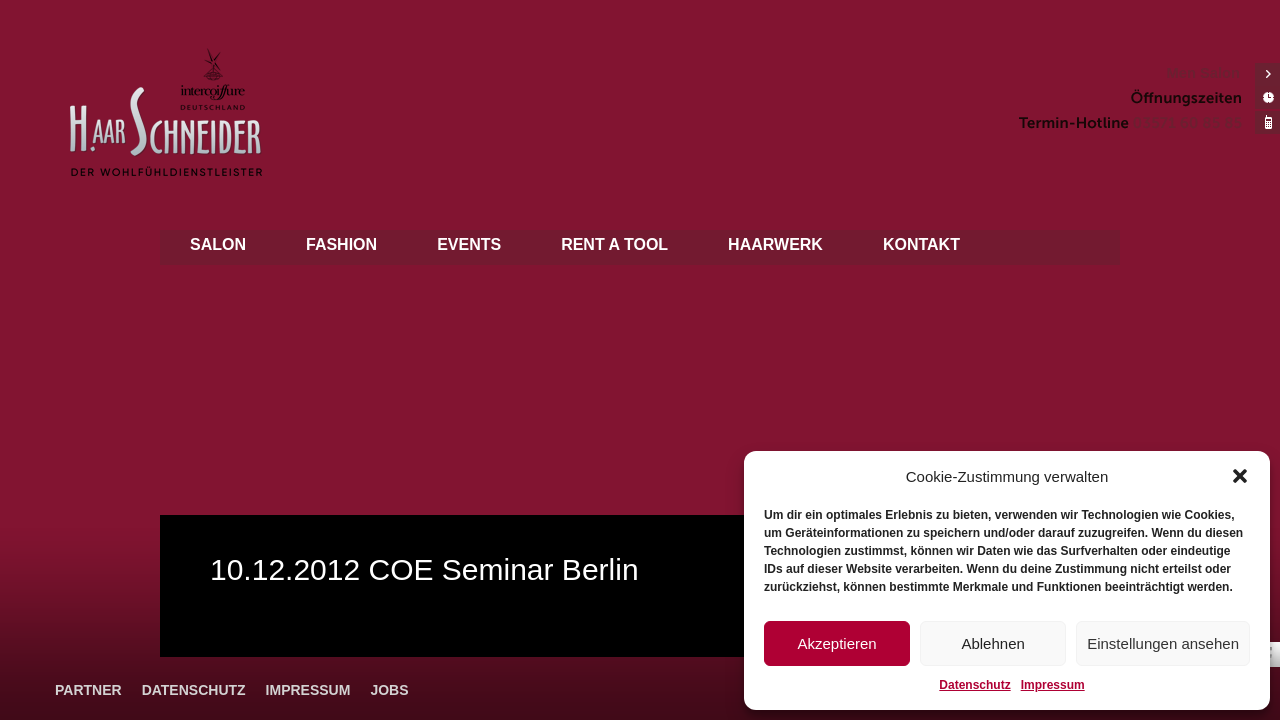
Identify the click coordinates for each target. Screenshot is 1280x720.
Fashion (341, 244)
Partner (88, 690)
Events (469, 244)
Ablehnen (992, 643)
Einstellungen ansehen (1163, 643)
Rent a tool (614, 244)
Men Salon (1203, 73)
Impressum (1053, 685)
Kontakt (921, 244)
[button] (1240, 476)
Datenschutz (974, 685)
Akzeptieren (836, 643)
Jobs (389, 690)
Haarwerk (775, 244)
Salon (218, 244)
